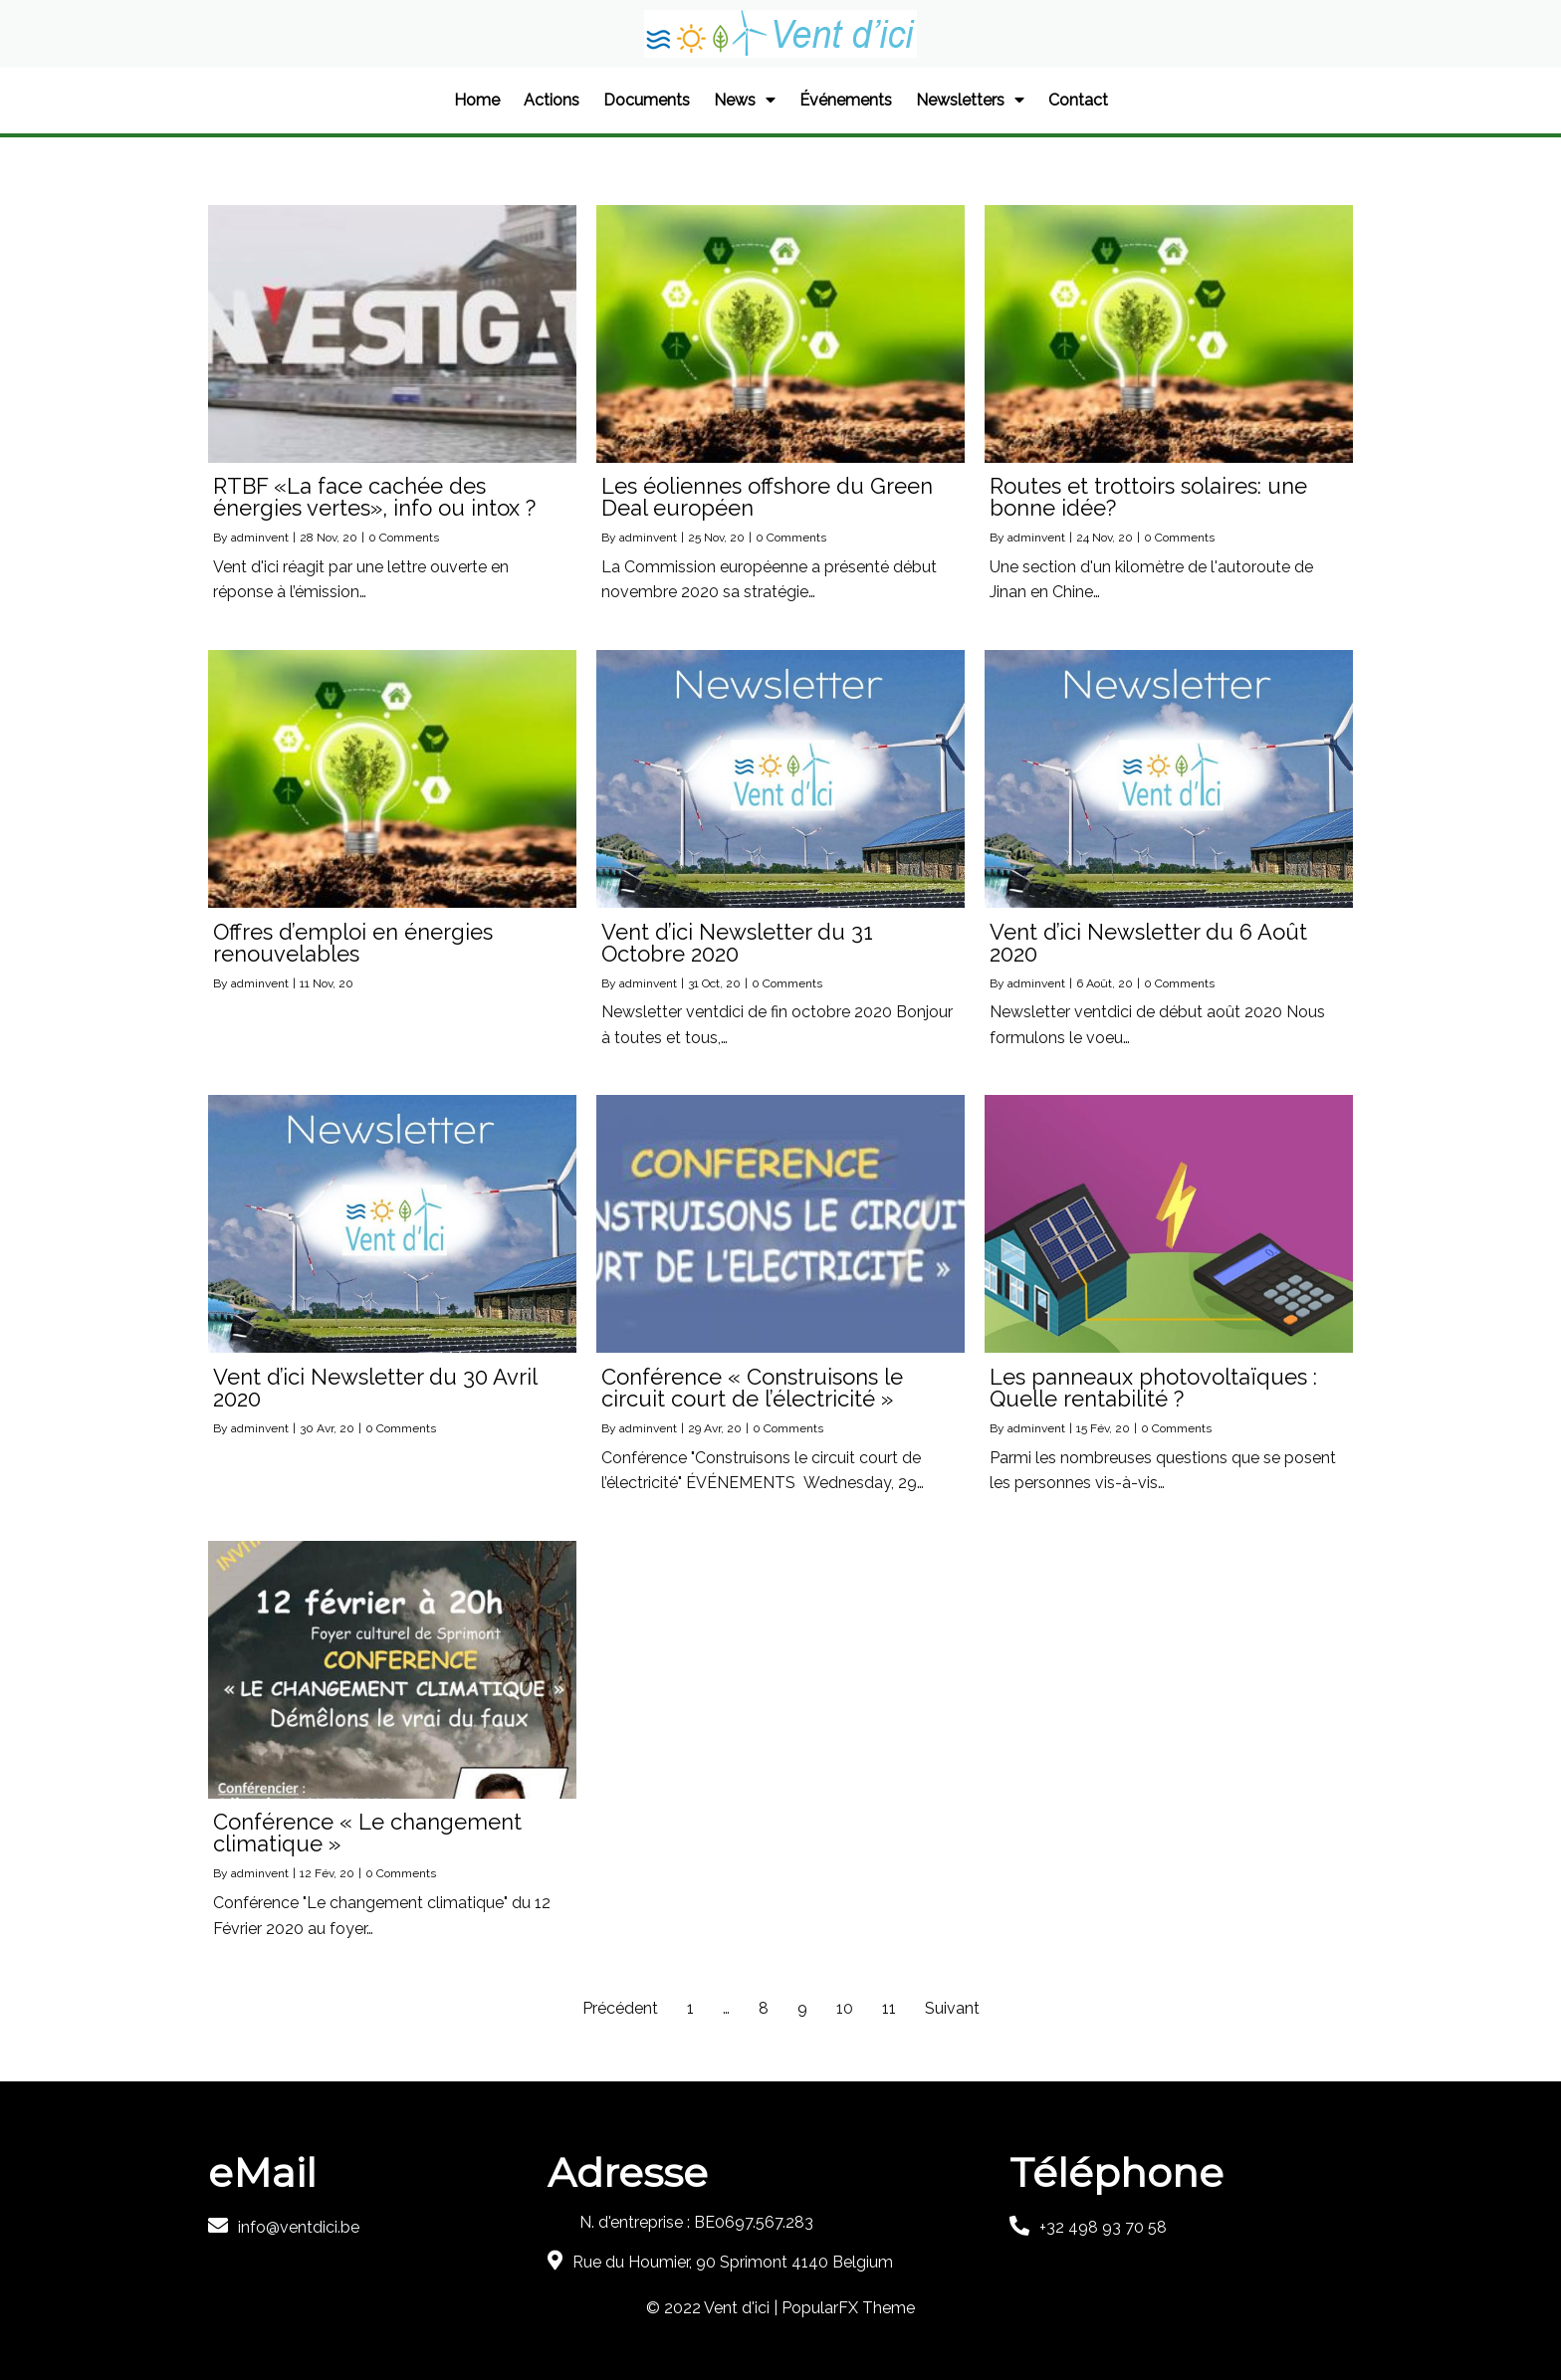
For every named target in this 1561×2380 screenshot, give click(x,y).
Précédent (620, 2008)
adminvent (260, 537)
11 (889, 2008)
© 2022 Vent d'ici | (713, 2307)
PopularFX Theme (848, 2307)
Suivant (952, 2008)
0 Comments (403, 537)
